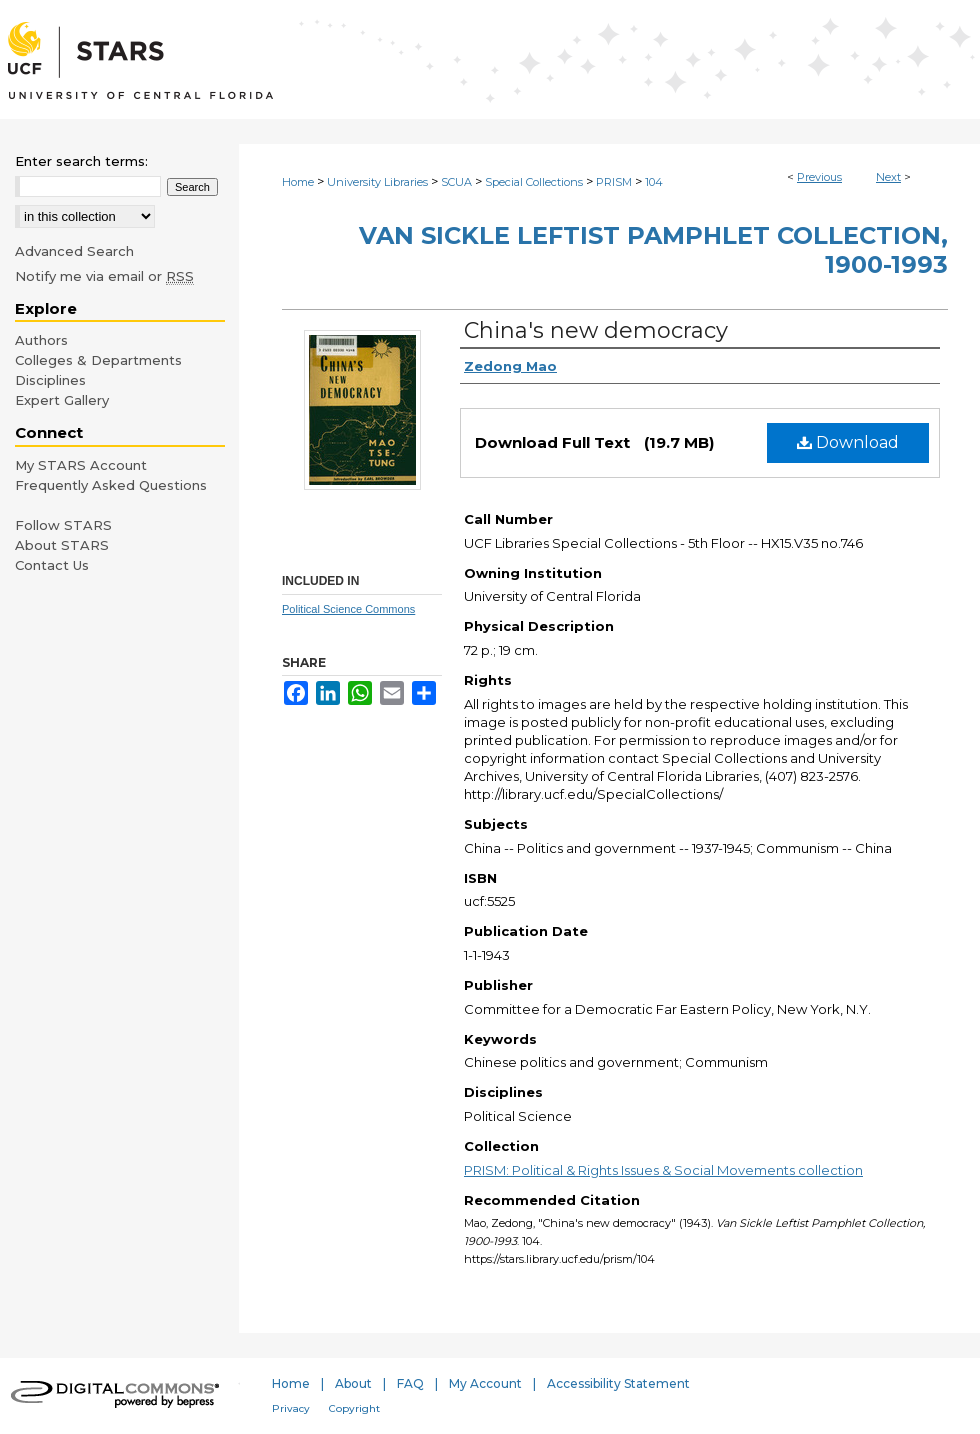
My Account (485, 1383)
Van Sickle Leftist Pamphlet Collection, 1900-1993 (653, 250)
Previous (819, 177)
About (353, 1383)
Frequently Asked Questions (111, 485)
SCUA (456, 182)
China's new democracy (596, 330)
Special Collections (534, 182)
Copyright (354, 1408)
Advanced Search (74, 251)
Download (848, 442)
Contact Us (52, 565)
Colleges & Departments (98, 360)
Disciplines (50, 380)
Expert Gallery (62, 400)
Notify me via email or (104, 276)
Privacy (291, 1408)
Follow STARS (63, 525)
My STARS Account (81, 465)
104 (654, 182)
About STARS (62, 545)
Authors (41, 340)
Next (888, 177)
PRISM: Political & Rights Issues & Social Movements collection (663, 1170)
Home (298, 182)
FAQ (410, 1383)
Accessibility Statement (618, 1383)
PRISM (614, 182)
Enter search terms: (81, 161)
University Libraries (377, 182)
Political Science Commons (348, 609)
